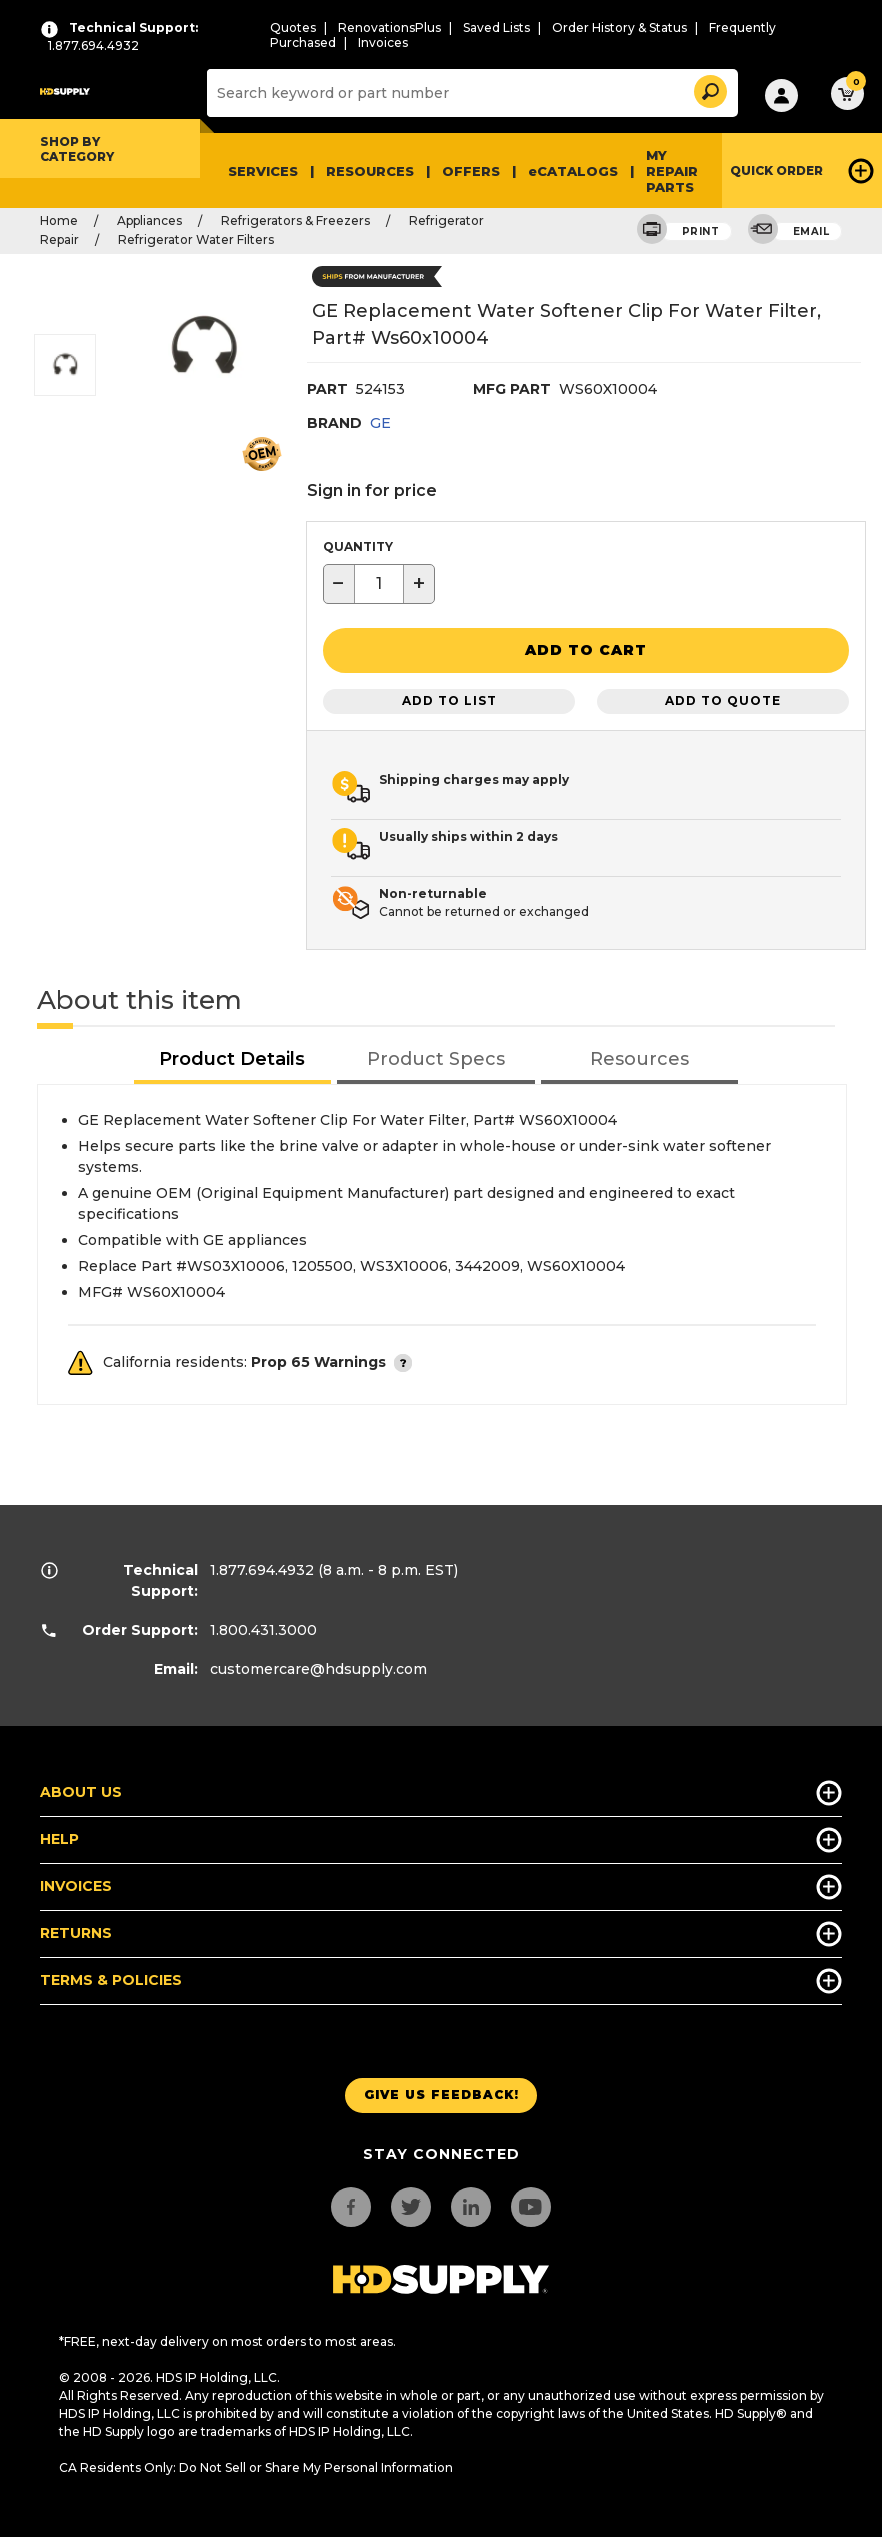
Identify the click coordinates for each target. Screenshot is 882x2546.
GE (380, 423)
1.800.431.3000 (263, 1625)
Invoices (383, 42)
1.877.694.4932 (262, 1565)
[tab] (233, 1055)
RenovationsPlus (389, 27)
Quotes (293, 27)
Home (59, 220)
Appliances (149, 220)
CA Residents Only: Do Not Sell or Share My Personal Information (256, 2462)
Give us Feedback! (441, 2090)
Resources (370, 171)
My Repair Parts (672, 171)
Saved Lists (496, 27)
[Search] (470, 93)
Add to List (449, 696)
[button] (709, 88)
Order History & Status (619, 27)
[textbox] (379, 584)
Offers (471, 171)
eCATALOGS (573, 171)
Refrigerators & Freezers (295, 220)
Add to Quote (723, 696)
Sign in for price (372, 490)
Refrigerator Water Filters (196, 239)
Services (263, 171)
